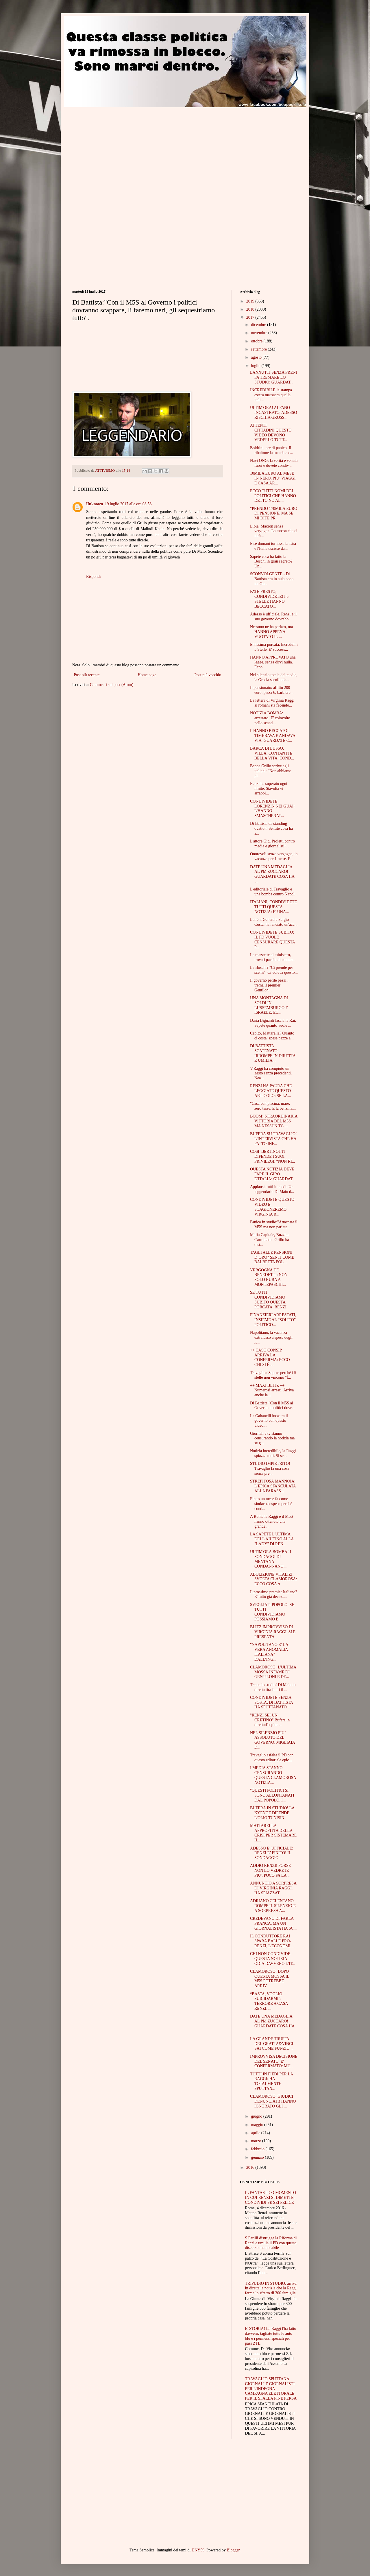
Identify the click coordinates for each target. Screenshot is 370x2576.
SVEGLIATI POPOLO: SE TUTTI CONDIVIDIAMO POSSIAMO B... (272, 1612)
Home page (147, 675)
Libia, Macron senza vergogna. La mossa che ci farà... (273, 531)
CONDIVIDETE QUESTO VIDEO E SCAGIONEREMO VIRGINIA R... (272, 1206)
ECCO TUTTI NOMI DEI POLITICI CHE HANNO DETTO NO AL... (273, 496)
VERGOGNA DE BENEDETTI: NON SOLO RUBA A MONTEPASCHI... (269, 1277)
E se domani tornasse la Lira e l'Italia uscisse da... (273, 546)
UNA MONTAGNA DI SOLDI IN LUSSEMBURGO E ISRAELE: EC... (269, 1005)
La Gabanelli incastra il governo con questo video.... (269, 1421)
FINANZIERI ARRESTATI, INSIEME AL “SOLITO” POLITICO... (273, 1320)
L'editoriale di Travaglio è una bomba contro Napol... (273, 891)
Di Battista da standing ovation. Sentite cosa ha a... (271, 828)
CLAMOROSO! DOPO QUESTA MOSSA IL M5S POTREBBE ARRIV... (269, 1978)
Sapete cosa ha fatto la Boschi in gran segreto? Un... (271, 561)
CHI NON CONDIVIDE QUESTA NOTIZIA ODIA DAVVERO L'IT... (272, 1959)
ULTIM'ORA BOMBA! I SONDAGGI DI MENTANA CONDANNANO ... (270, 1559)
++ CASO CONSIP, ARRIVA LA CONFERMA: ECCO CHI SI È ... (270, 1357)
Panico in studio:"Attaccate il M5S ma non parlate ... (273, 1224)
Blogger (233, 2550)
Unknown (94, 504)
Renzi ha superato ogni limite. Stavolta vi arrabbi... (268, 788)
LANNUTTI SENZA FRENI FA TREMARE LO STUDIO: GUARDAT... (273, 377)
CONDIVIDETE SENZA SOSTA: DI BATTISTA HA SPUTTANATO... (271, 1702)
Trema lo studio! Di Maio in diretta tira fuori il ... (273, 1687)
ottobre (257, 341)
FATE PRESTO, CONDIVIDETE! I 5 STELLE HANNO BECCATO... (269, 598)
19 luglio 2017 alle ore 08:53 (128, 504)
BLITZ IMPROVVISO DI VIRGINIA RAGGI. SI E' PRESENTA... (273, 1632)
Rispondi (93, 576)
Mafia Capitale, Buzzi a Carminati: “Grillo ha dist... (269, 1240)
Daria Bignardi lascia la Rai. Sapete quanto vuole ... (273, 1023)
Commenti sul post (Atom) (112, 685)
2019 (251, 301)
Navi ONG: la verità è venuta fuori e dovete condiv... (273, 463)
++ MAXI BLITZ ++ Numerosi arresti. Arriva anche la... (272, 1390)
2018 (251, 309)
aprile (256, 2133)
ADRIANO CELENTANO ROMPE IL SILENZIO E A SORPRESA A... (273, 1906)
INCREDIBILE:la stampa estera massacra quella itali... (271, 395)
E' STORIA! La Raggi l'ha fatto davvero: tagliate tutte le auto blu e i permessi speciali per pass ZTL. (270, 2335)
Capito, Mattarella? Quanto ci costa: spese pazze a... (272, 1035)
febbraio (258, 2149)
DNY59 (198, 2550)
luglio (256, 366)
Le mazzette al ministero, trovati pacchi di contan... (272, 957)
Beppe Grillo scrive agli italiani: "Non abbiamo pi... (270, 771)
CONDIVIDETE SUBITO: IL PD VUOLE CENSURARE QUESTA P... (272, 939)
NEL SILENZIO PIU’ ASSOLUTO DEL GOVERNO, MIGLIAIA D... (272, 1740)
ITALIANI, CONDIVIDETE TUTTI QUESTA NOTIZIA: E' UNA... (273, 907)
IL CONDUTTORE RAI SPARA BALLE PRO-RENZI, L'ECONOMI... (271, 1941)
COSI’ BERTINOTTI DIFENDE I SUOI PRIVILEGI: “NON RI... (272, 1156)
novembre (259, 333)
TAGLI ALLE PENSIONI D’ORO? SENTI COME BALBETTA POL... (272, 1257)
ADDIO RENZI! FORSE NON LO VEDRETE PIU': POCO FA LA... (270, 1870)
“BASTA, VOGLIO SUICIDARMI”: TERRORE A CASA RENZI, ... (269, 2001)
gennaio (258, 2157)
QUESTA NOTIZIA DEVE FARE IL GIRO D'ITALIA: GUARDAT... (272, 1174)
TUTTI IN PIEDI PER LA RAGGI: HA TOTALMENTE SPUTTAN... (271, 2081)
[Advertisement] (120, 147)
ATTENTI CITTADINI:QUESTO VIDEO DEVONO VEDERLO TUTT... (271, 432)
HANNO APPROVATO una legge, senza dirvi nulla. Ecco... (272, 662)
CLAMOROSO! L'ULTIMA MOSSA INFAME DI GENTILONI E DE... (273, 1672)
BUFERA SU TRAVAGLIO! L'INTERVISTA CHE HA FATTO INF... (273, 1139)
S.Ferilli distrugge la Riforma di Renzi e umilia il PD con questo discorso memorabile (271, 2243)
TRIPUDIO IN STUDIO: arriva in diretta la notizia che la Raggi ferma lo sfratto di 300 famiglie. (271, 2288)
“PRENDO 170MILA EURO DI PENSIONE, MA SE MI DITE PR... (273, 513)
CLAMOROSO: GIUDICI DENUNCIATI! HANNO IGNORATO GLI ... (273, 2101)
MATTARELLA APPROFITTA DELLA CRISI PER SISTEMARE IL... (273, 1832)
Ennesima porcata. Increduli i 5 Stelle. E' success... (274, 647)
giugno (257, 2116)
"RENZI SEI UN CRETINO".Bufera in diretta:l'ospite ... (270, 1720)
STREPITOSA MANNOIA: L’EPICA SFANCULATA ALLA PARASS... (273, 1486)
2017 (251, 317)
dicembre (259, 324)
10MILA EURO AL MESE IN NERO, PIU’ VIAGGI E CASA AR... (273, 478)
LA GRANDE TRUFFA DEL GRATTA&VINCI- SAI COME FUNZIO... (272, 2044)
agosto (256, 357)
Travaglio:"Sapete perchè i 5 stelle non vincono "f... (273, 1375)
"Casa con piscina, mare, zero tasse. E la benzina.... (273, 1106)
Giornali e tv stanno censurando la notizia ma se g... (272, 1438)
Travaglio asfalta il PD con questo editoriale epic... (271, 1757)
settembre (259, 349)
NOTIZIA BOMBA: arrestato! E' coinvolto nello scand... (270, 718)
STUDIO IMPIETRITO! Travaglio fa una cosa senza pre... (270, 1468)
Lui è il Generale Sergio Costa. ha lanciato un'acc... (273, 922)
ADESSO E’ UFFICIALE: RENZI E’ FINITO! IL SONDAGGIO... (271, 1853)
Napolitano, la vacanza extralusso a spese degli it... (271, 1337)
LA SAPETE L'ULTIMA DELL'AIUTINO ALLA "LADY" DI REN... (272, 1539)
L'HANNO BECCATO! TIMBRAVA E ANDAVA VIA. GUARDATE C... (272, 736)
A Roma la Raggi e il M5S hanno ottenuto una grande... (271, 1521)
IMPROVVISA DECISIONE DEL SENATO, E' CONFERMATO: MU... (273, 2061)
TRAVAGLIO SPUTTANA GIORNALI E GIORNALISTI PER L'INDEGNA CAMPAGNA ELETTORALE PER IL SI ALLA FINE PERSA (271, 2388)
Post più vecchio (207, 675)
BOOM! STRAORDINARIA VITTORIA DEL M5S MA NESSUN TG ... (273, 1121)
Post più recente (86, 675)
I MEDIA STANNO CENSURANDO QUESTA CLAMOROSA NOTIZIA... (273, 1775)
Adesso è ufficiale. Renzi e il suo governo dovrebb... (273, 616)
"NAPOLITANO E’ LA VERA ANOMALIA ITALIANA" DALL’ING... (269, 1651)
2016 (251, 2167)
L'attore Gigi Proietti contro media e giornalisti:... (272, 843)
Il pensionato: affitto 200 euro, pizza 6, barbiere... (271, 690)
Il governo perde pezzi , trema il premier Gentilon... (269, 985)
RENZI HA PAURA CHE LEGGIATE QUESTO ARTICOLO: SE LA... (271, 1091)
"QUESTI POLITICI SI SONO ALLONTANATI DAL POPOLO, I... (272, 1795)
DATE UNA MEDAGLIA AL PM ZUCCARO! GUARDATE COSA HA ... (272, 874)
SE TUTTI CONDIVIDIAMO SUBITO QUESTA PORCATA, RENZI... (269, 1299)
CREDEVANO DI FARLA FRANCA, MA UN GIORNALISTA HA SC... (273, 1923)
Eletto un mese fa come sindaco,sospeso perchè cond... (271, 1504)
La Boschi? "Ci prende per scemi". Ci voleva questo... (274, 970)
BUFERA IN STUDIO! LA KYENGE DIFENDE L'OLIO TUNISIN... (272, 1813)
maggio (257, 2125)
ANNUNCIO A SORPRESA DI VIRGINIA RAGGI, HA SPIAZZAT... (273, 1888)
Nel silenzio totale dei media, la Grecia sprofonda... (273, 677)
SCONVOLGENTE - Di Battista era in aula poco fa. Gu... (271, 579)
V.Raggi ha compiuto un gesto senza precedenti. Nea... (271, 1073)
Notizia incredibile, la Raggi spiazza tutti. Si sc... (273, 1453)
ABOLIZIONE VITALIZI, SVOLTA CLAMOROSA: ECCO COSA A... (273, 1579)
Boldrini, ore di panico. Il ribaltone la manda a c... (271, 450)
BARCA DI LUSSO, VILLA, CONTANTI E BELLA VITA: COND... (272, 753)
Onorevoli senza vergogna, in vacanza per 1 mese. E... (274, 856)
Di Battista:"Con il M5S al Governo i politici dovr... (272, 1405)
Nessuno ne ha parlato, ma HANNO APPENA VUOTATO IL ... (271, 632)
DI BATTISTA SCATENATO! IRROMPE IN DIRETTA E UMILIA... (272, 1053)
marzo (256, 2141)
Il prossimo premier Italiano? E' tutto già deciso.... (273, 1594)
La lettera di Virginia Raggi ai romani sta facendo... (272, 702)
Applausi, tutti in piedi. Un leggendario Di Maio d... (272, 1189)
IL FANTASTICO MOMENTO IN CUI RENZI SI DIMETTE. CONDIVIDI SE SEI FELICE (270, 2197)
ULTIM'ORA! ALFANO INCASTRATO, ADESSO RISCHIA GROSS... (273, 412)
